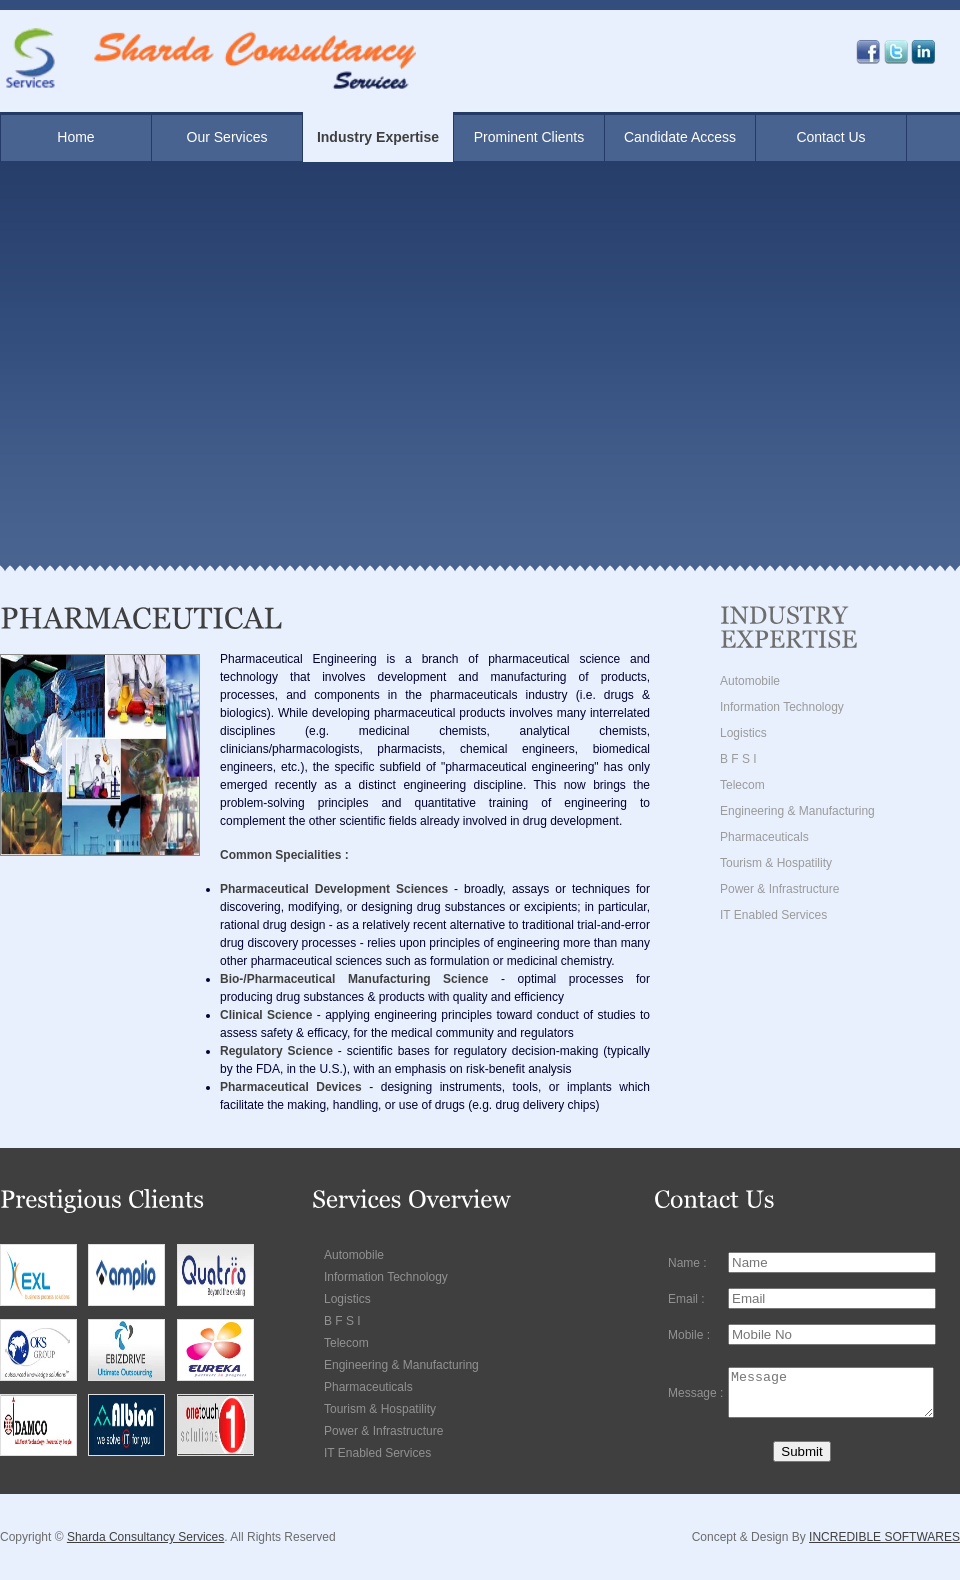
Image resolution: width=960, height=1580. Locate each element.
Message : (695, 1391)
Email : (686, 1296)
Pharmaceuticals (764, 837)
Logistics (743, 733)
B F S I (738, 759)
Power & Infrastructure (779, 889)
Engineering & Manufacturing (797, 811)
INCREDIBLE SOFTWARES (884, 1537)
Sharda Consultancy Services (145, 1537)
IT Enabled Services (773, 915)
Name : (687, 1262)
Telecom (742, 785)
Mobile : (689, 1330)
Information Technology (782, 707)
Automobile (750, 681)
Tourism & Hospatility (776, 863)
